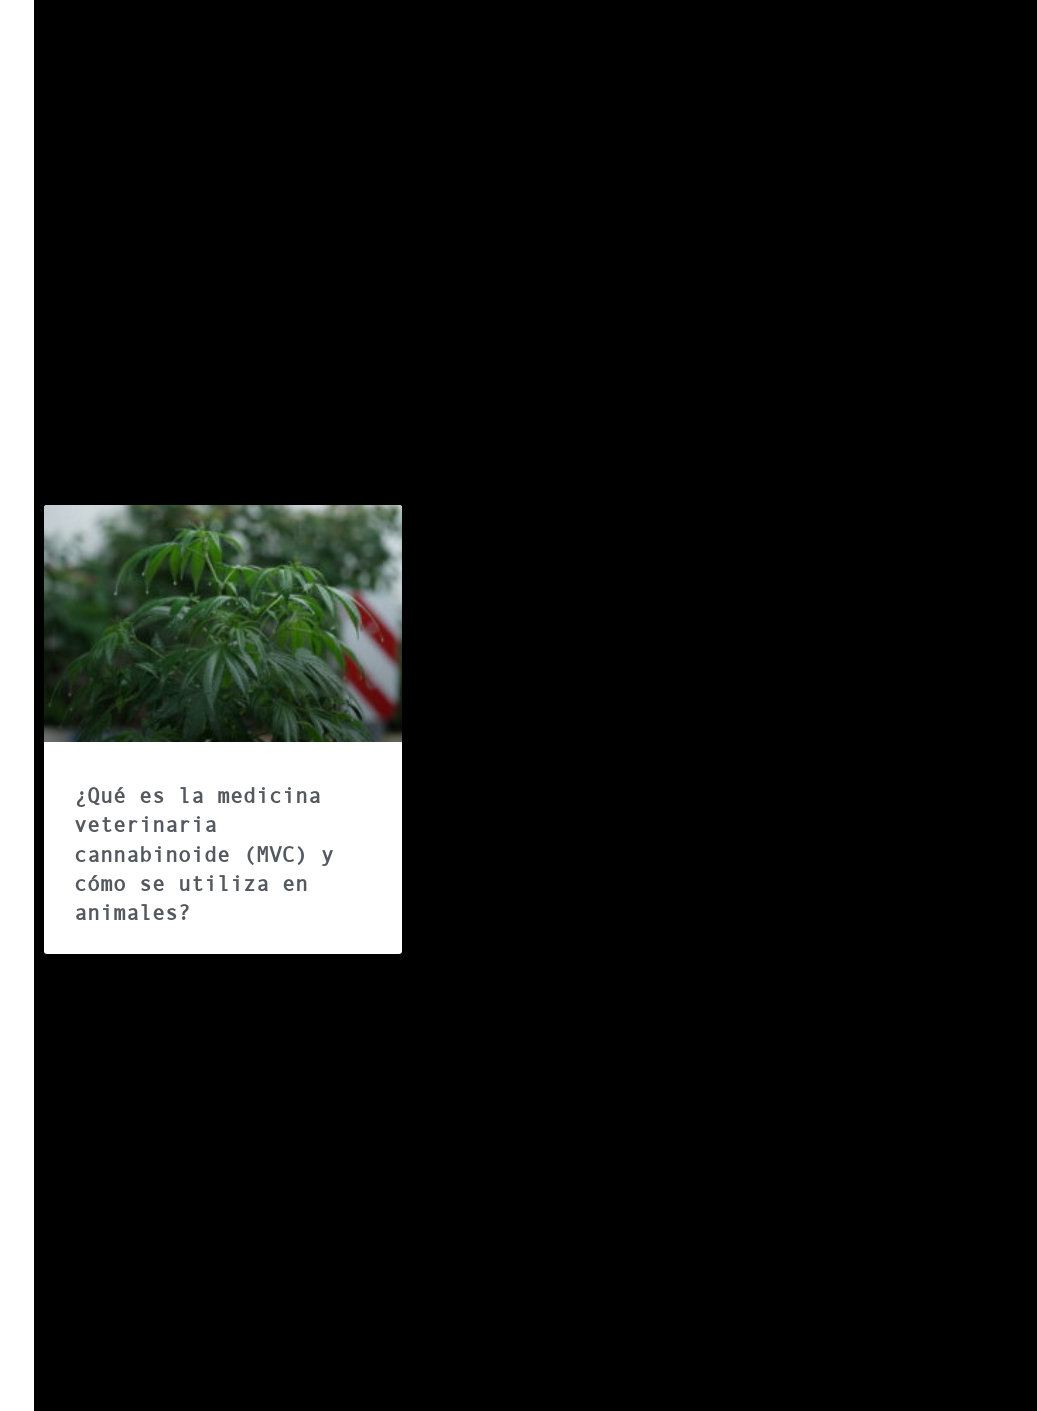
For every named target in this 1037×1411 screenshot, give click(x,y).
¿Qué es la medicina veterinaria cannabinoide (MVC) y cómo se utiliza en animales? (204, 855)
